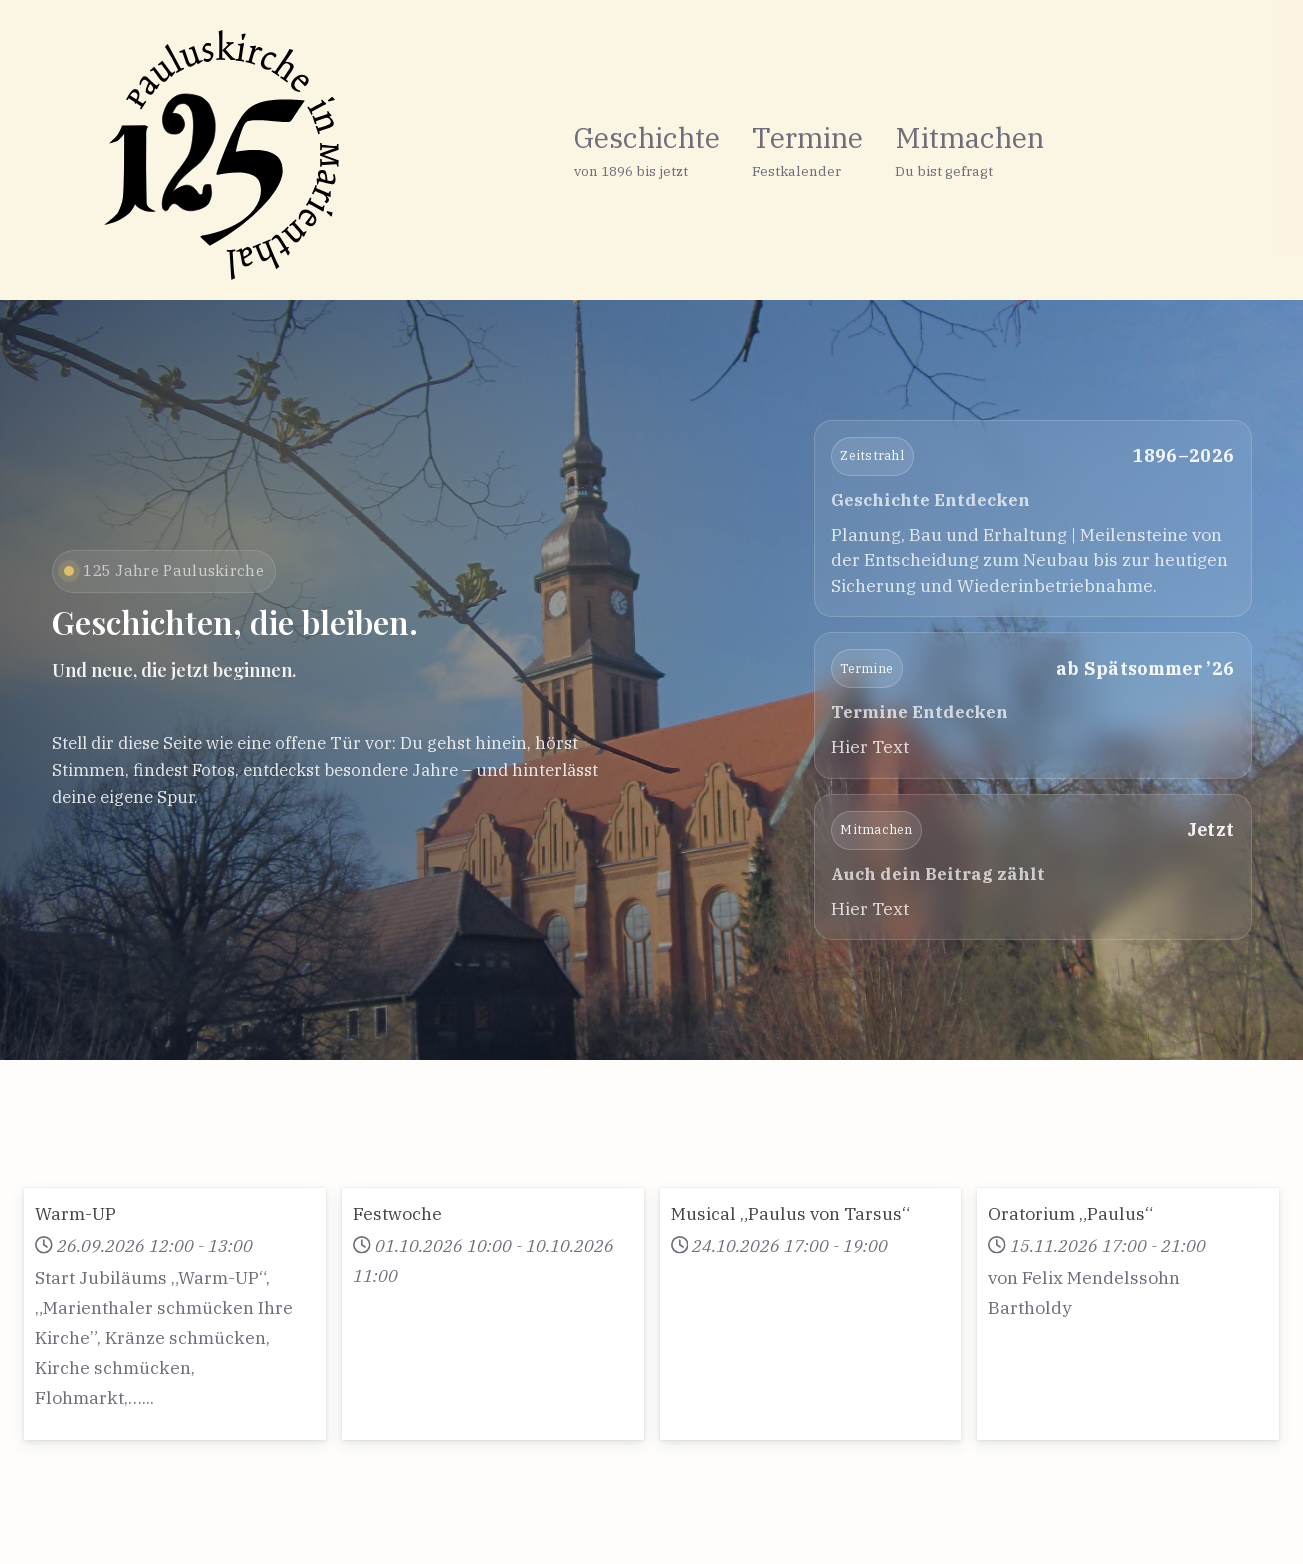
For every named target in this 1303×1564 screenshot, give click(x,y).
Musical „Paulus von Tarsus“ (790, 1213)
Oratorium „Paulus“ (1070, 1213)
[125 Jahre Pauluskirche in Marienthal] (181, 155)
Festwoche (397, 1213)
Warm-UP (75, 1213)
